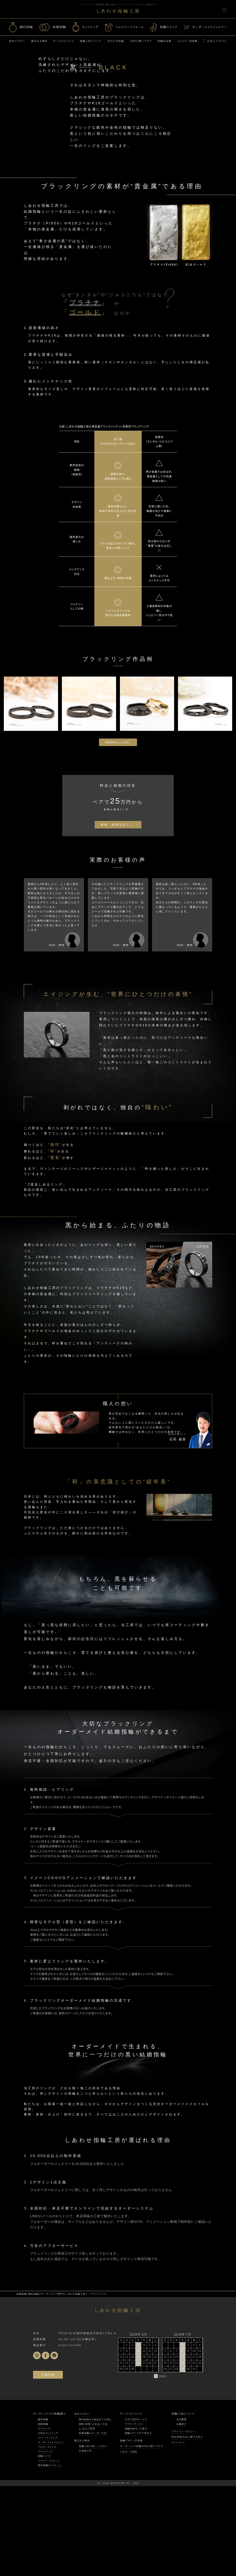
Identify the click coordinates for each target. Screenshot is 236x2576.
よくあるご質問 (84, 2518)
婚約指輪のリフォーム (49, 2555)
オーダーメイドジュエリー (51, 2532)
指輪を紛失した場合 (130, 2518)
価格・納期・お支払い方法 (90, 2513)
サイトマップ (175, 2532)
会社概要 (178, 2509)
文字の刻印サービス (130, 2509)
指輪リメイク (44, 2546)
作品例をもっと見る (117, 832)
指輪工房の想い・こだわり (90, 2536)
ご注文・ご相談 (124, 2541)
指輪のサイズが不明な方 (133, 2523)
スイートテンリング (47, 2527)
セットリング (44, 2518)
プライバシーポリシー (181, 2521)
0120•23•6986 (70, 2435)
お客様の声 (82, 2540)
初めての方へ (80, 2504)
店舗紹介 (178, 2513)
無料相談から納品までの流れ (92, 2509)
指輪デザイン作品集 (127, 2530)
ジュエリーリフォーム (49, 2550)
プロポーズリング (47, 2536)
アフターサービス (128, 2513)
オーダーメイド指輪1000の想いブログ (138, 2536)
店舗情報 (49, 2464)
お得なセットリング (48, 2523)
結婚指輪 (43, 2513)
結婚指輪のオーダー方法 (90, 2523)
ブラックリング (45, 2541)
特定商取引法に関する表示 (185, 2527)
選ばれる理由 (80, 2530)
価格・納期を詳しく (117, 914)
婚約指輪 (43, 2509)
